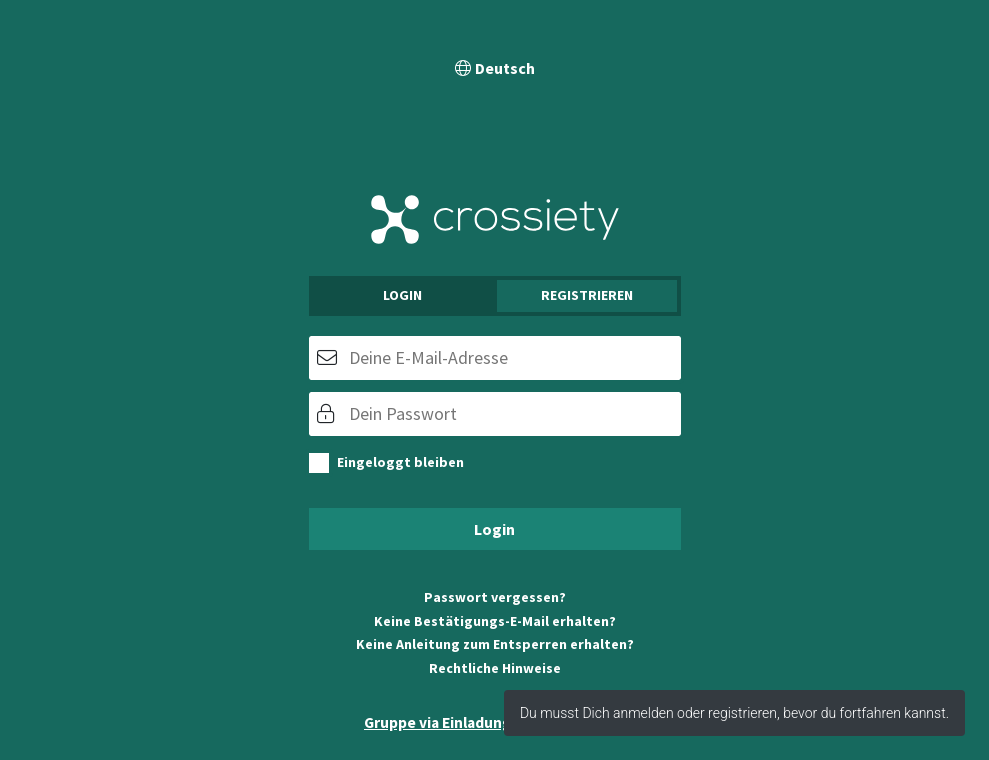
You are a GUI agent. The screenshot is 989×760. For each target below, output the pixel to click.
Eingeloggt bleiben (400, 462)
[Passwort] (495, 414)
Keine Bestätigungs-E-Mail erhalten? (495, 621)
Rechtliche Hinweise (495, 668)
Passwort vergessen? (495, 597)
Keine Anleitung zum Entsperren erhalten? (495, 644)
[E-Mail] (495, 358)
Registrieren (587, 295)
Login (402, 295)
